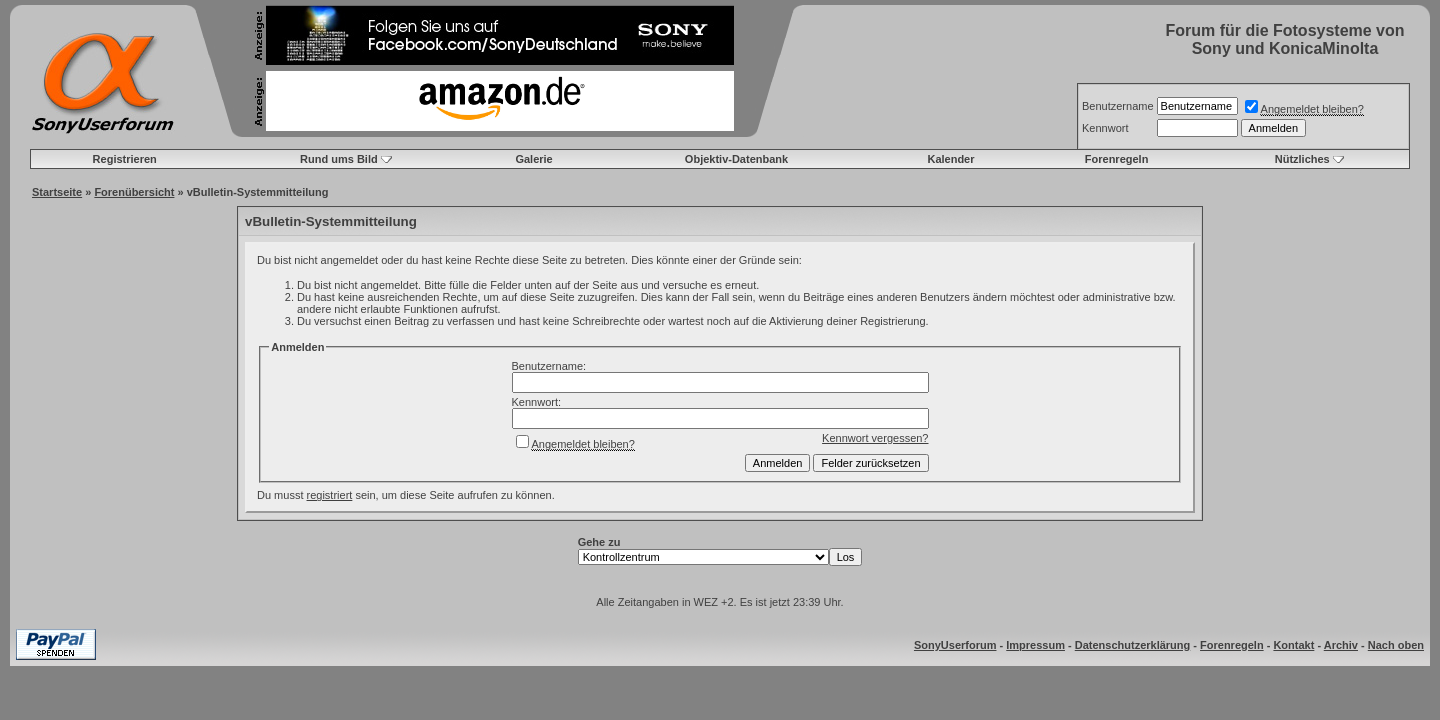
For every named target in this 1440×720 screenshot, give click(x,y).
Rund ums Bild (339, 159)
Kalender (950, 159)
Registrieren (125, 159)
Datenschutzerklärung (1133, 645)
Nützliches (1302, 159)
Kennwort (1105, 128)
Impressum (1035, 645)
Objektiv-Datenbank (736, 159)
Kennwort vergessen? (875, 438)
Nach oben (1396, 645)
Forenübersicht (134, 192)
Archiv (1341, 645)
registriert (330, 495)
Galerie (533, 159)
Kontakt (1293, 645)
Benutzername (1118, 106)
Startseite (57, 192)
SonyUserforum (955, 645)
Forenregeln (1117, 159)
